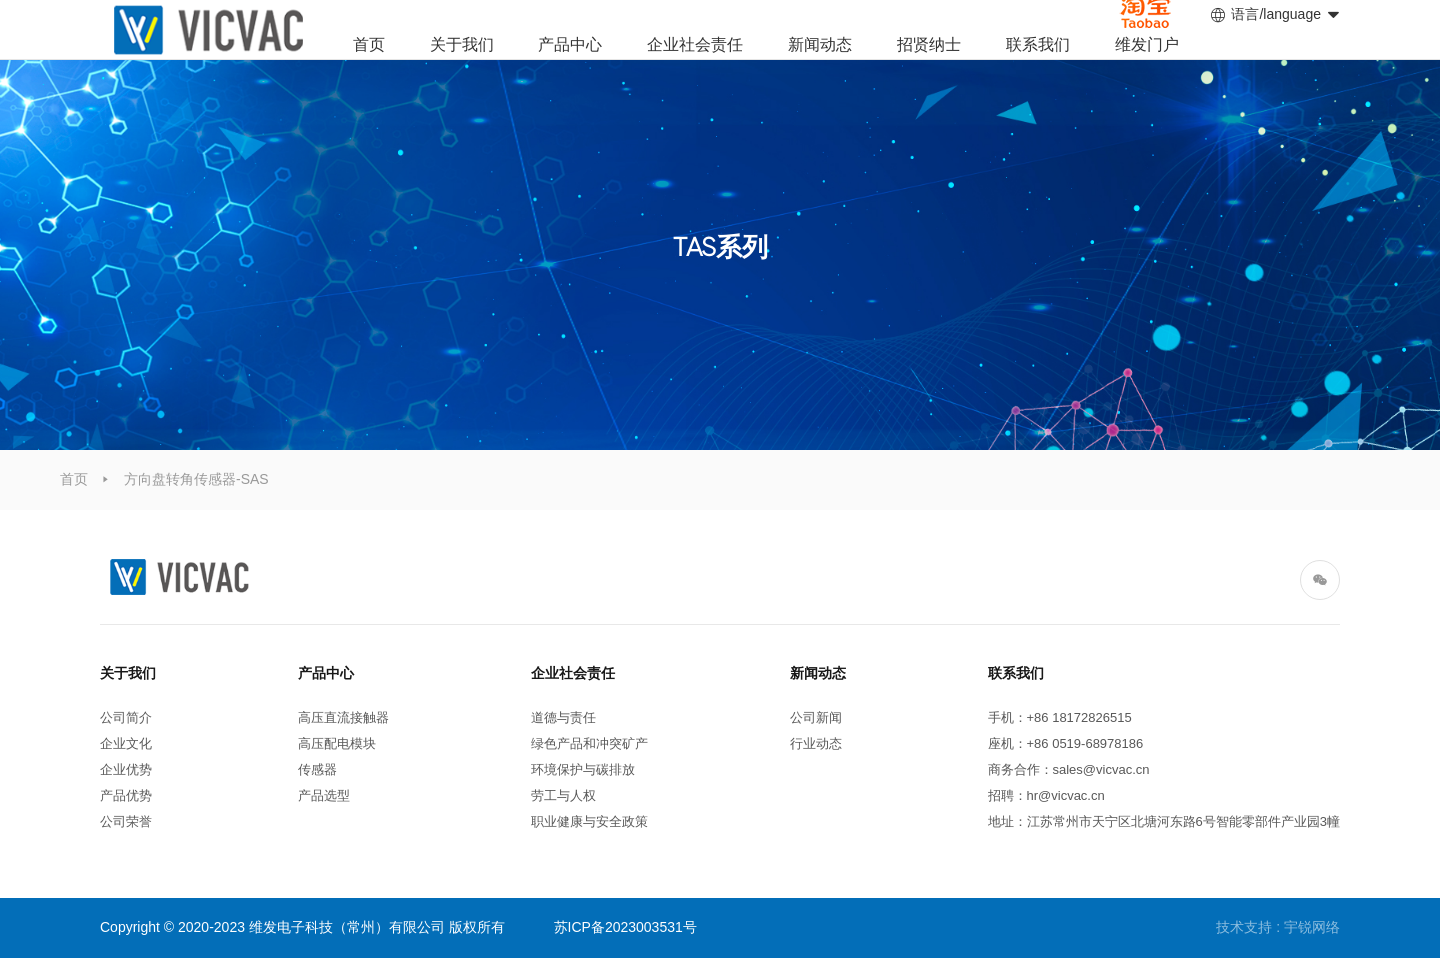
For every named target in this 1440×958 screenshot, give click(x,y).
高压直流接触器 (343, 717)
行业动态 (816, 743)
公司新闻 (816, 717)
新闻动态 (820, 44)
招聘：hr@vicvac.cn (1046, 795)
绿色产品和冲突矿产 (589, 743)
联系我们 (1038, 44)
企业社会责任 (695, 44)
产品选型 (324, 795)
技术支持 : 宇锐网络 (1278, 927)
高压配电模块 (337, 743)
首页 (369, 44)
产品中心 (570, 44)
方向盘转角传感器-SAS (196, 479)
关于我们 (462, 44)
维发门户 (1147, 44)
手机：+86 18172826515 (1063, 717)
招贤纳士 (929, 44)
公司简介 (126, 717)
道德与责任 (563, 717)
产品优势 (126, 795)
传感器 (317, 769)
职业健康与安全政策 (589, 821)
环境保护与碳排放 (583, 769)
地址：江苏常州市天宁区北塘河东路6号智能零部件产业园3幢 (1164, 821)
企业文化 (126, 743)
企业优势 (126, 769)
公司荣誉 (126, 821)
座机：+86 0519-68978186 (1066, 743)
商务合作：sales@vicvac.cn (1069, 769)
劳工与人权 (563, 795)
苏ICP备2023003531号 (625, 927)
